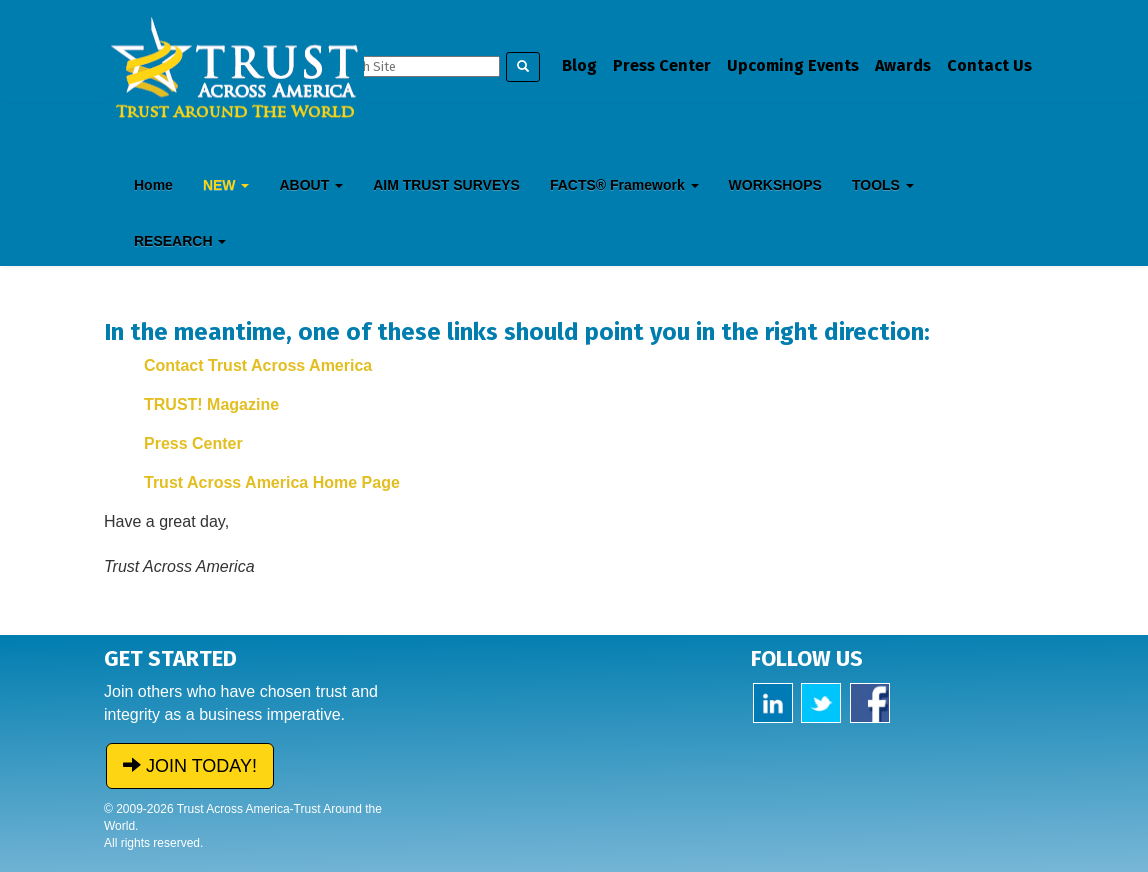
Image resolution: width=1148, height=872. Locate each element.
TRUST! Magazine (211, 404)
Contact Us (989, 65)
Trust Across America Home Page (272, 482)
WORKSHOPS (775, 185)
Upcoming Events (793, 65)
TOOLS (883, 185)
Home (153, 185)
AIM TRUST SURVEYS (446, 185)
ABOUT (311, 185)
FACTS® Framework (624, 185)
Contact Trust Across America (258, 365)
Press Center (662, 65)
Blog (579, 65)
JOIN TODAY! (190, 765)
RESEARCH (180, 241)
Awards (903, 65)
